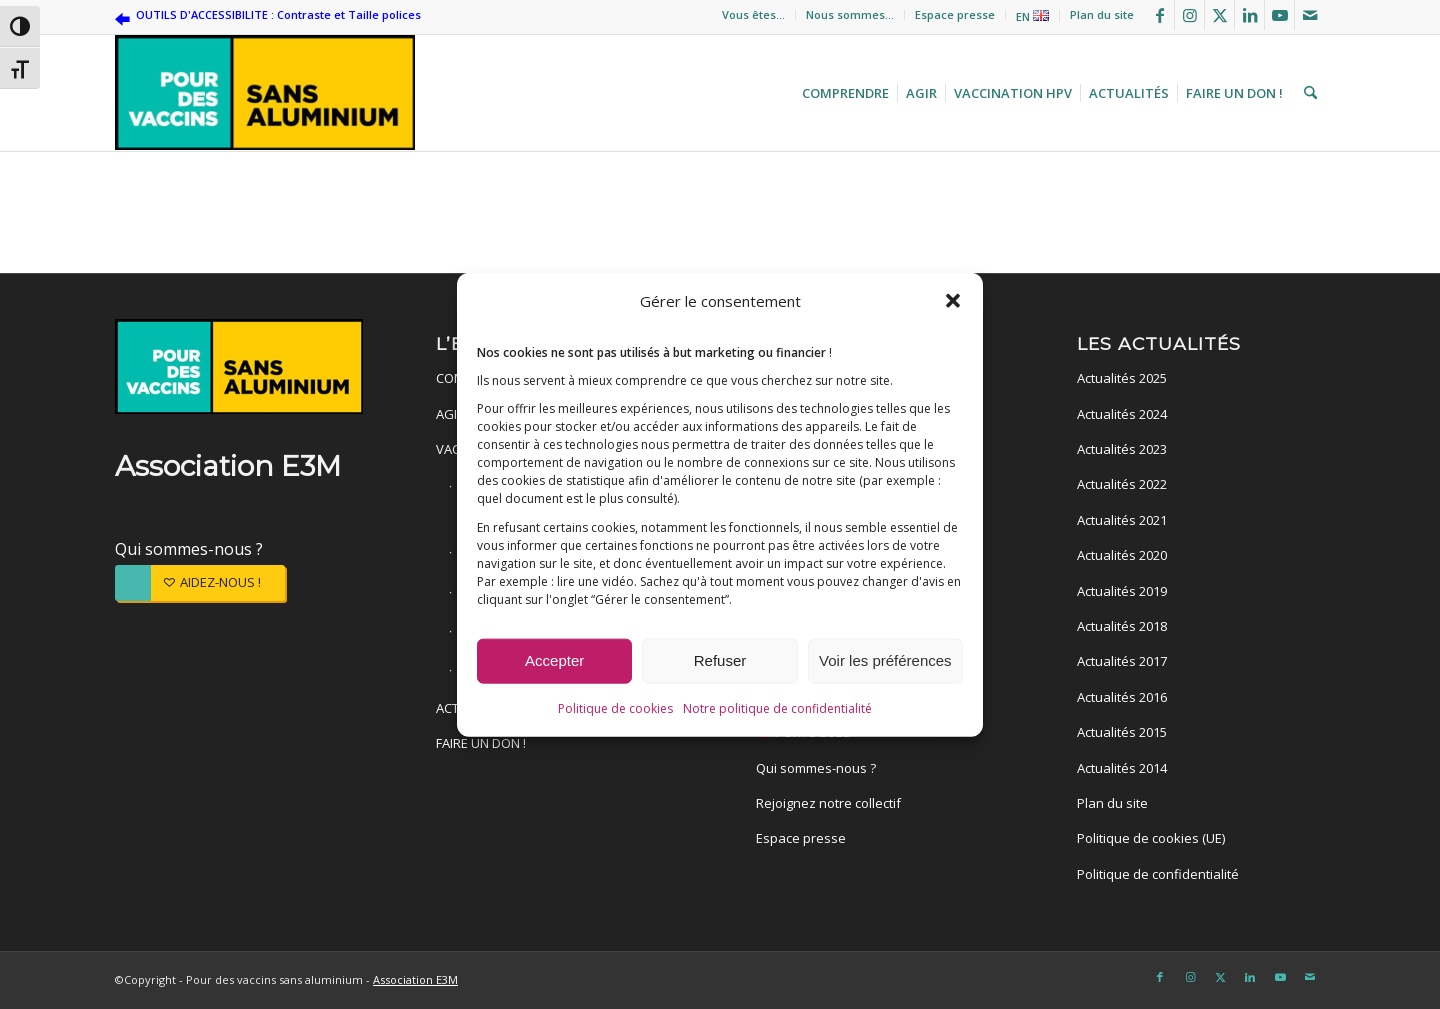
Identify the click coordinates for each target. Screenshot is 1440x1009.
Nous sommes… (850, 14)
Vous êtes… (753, 14)
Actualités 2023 (1122, 449)
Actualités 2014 (1122, 768)
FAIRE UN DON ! (481, 743)
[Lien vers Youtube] (1279, 15)
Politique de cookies (615, 708)
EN (1032, 16)
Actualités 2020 (1122, 555)
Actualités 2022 (1122, 484)
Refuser (720, 660)
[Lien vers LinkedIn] (1249, 15)
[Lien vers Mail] (1310, 15)
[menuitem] (754, 15)
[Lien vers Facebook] (1159, 15)
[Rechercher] (1308, 93)
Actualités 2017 (1122, 661)
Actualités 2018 (1122, 626)
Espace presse (955, 14)
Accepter (554, 660)
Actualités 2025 (1122, 378)
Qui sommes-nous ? (189, 549)
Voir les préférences (885, 660)
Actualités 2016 (1122, 697)
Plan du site (1102, 14)
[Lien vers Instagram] (1189, 15)
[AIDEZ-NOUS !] (200, 583)
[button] (953, 300)
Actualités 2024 (1122, 414)
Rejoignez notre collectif (828, 803)
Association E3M (415, 979)
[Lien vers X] (1219, 15)
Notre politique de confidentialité (777, 708)
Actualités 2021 (1122, 520)
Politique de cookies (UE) (1151, 838)
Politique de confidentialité (1158, 874)
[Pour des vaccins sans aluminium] (265, 93)
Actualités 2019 (1122, 591)
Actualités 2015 (1122, 732)
